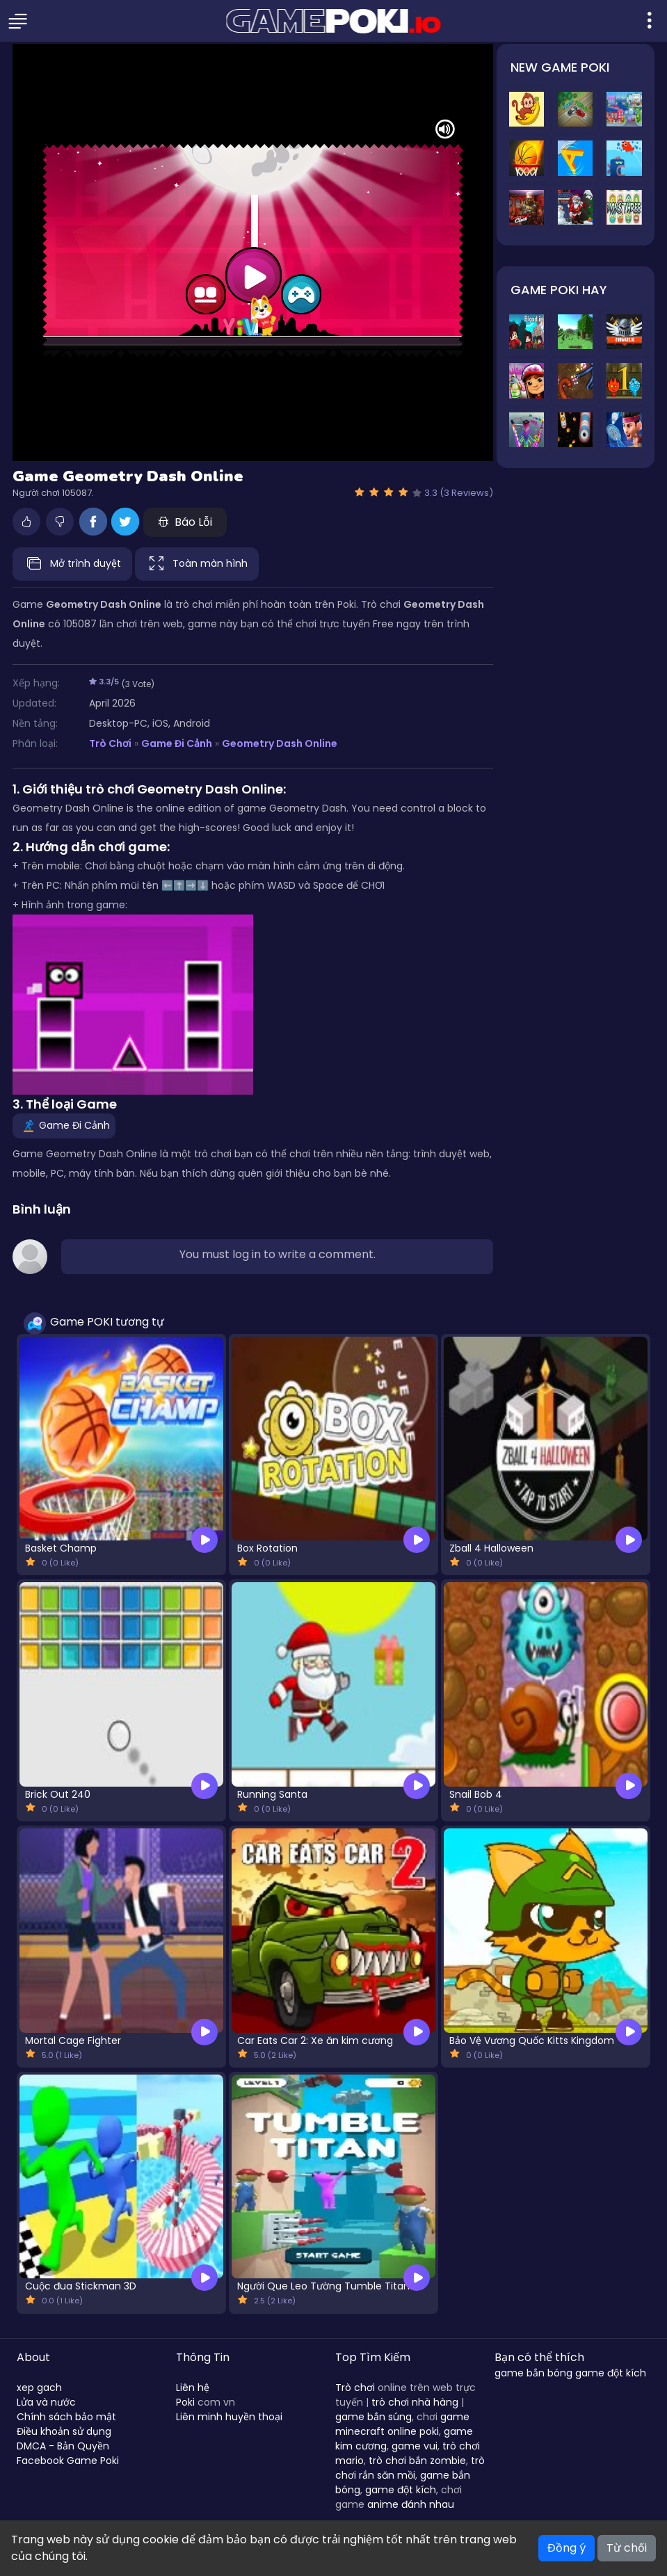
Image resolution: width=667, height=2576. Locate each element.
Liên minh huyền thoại (229, 2417)
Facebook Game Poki (68, 2461)
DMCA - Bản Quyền (63, 2446)
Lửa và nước (46, 2402)
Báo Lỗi (185, 522)
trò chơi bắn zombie (417, 2461)
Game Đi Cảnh (176, 743)
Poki (185, 2402)
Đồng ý (566, 2548)
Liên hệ (192, 2387)
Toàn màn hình (197, 564)
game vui (414, 2446)
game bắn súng (373, 2417)
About (33, 2357)
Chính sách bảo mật (66, 2417)
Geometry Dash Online (279, 743)
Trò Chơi (110, 743)
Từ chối (626, 2548)
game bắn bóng (533, 2373)
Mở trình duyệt (72, 564)
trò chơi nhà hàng (414, 2402)
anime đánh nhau (410, 2504)
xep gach (39, 2387)
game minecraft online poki (402, 2424)
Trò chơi (355, 2387)
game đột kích (400, 2490)
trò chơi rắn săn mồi (410, 2468)
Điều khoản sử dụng (64, 2431)
